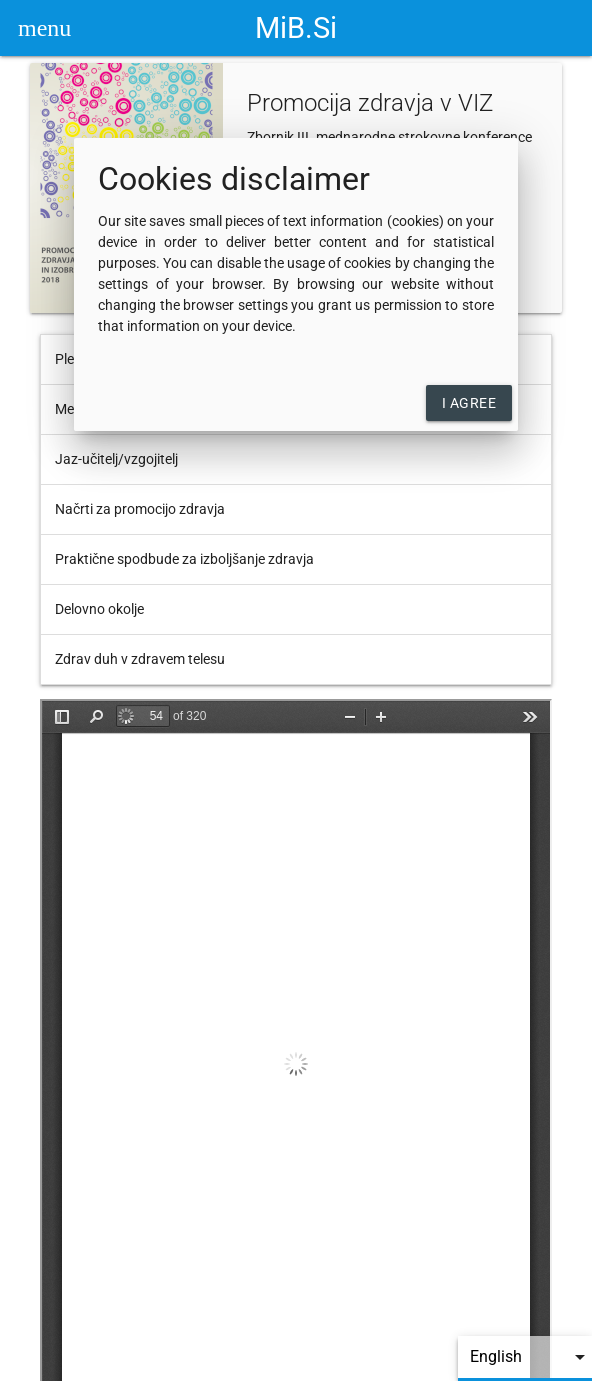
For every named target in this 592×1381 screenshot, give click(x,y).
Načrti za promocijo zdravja (140, 509)
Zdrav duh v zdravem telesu (140, 659)
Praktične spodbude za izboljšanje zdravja (184, 559)
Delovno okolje (99, 609)
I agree (469, 403)
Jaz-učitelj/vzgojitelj (116, 459)
